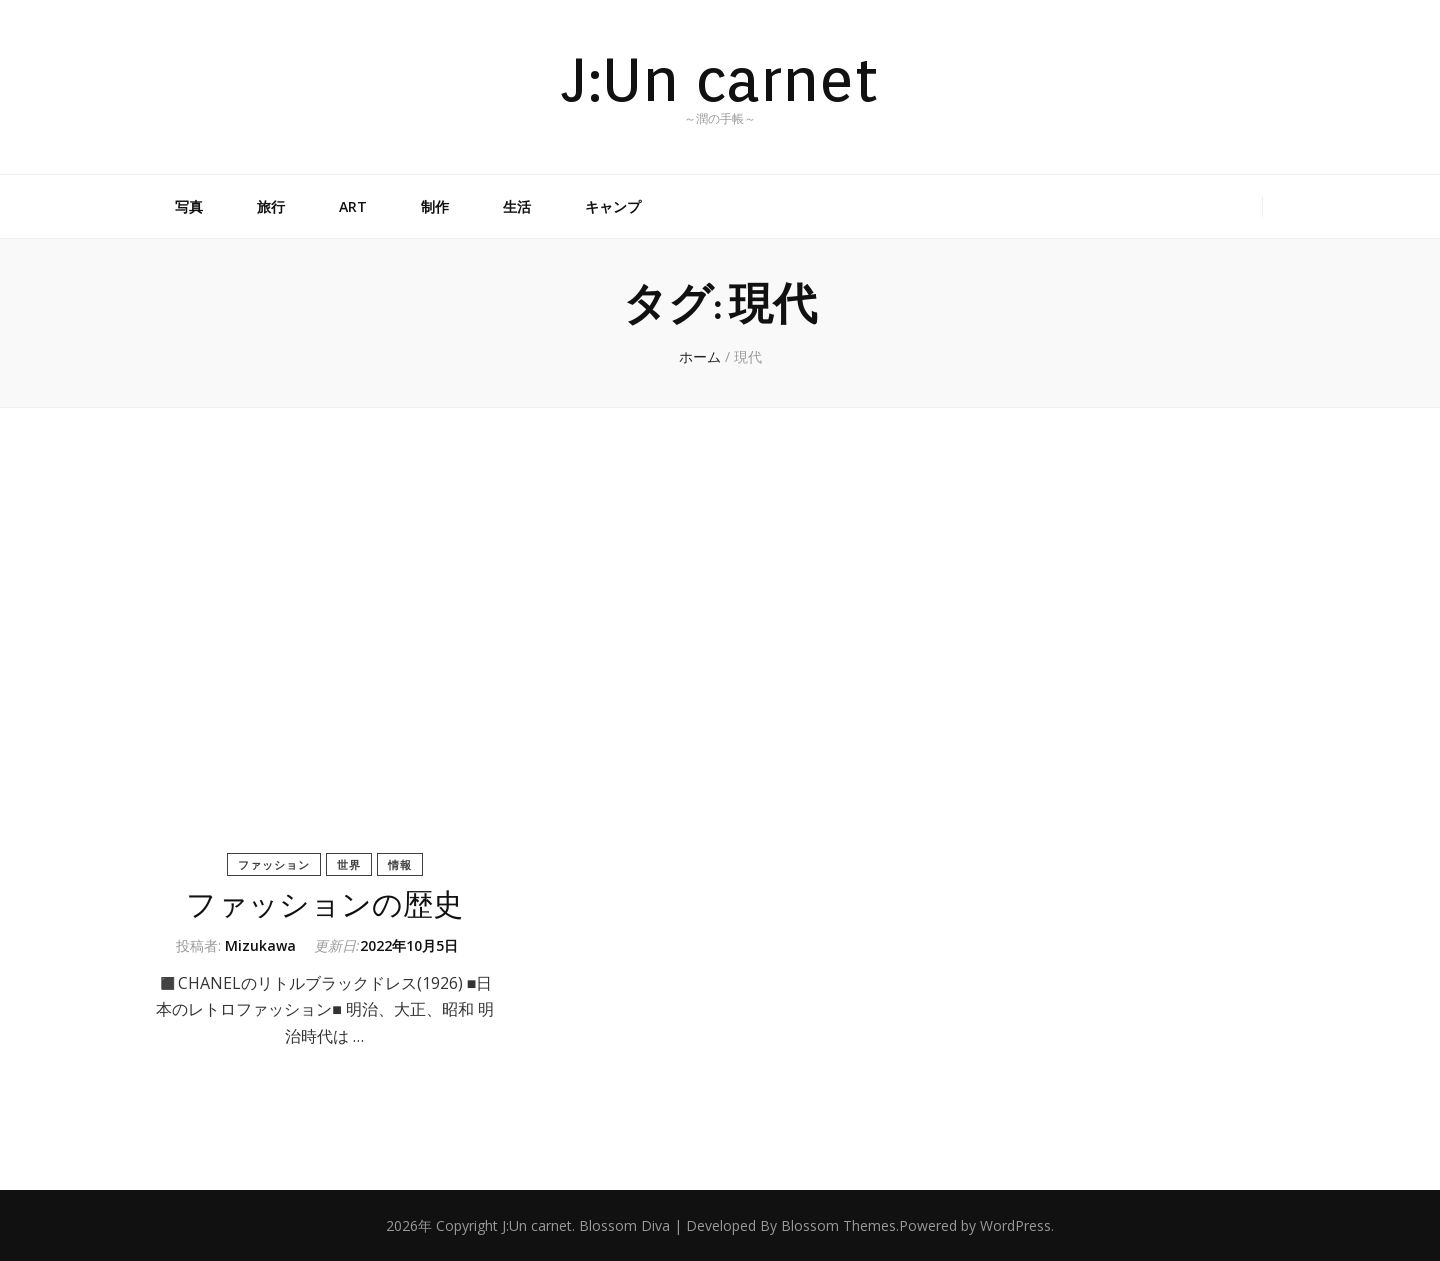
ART (353, 206)
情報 (400, 864)
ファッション (274, 864)
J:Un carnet (720, 79)
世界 (349, 864)
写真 (189, 206)
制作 (435, 206)
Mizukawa (260, 945)
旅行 (271, 206)
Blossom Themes (838, 1225)
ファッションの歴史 (324, 905)
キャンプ (613, 206)
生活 (517, 206)
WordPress (1015, 1225)
